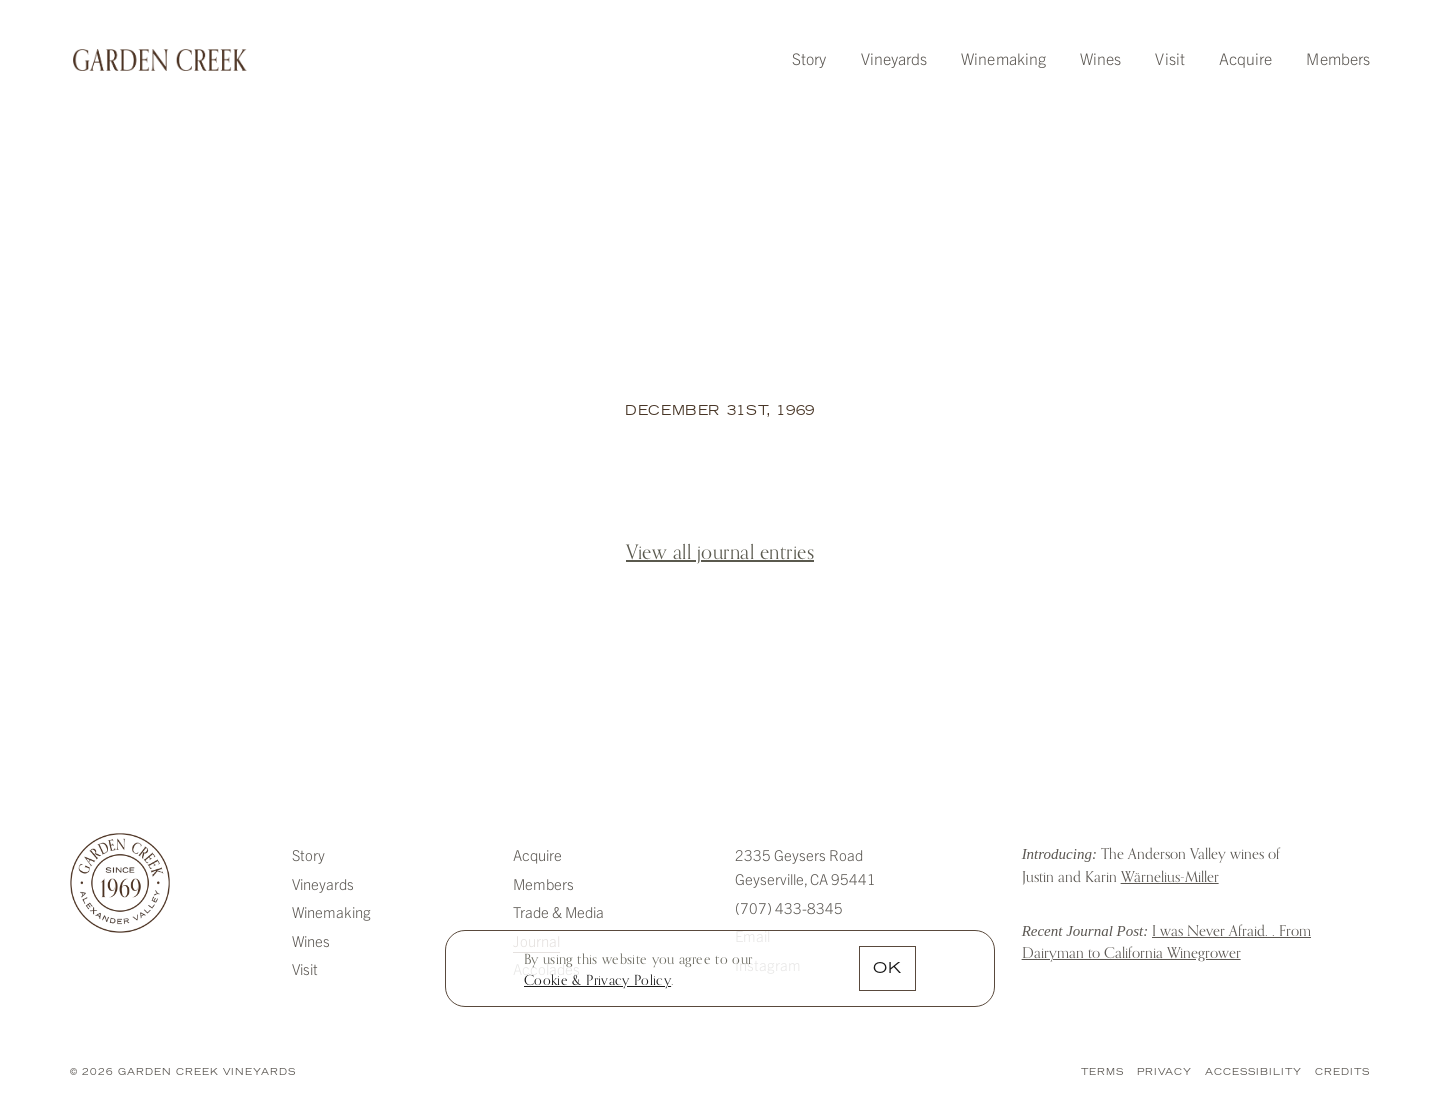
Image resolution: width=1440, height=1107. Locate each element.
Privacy (1164, 1072)
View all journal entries (720, 552)
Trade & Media (558, 911)
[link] (597, 980)
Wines (1100, 58)
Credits (1342, 1072)
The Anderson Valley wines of (1151, 865)
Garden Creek (160, 60)
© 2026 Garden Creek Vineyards (183, 1072)
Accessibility (1253, 1072)
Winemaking (1003, 58)
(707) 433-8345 (789, 907)
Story (809, 58)
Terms (1102, 1072)
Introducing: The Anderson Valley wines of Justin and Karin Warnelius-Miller (982, 868)
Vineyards (894, 58)
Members (1338, 58)
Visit (1169, 58)
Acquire (1246, 58)
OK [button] (887, 969)
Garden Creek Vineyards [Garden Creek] (120, 883)
